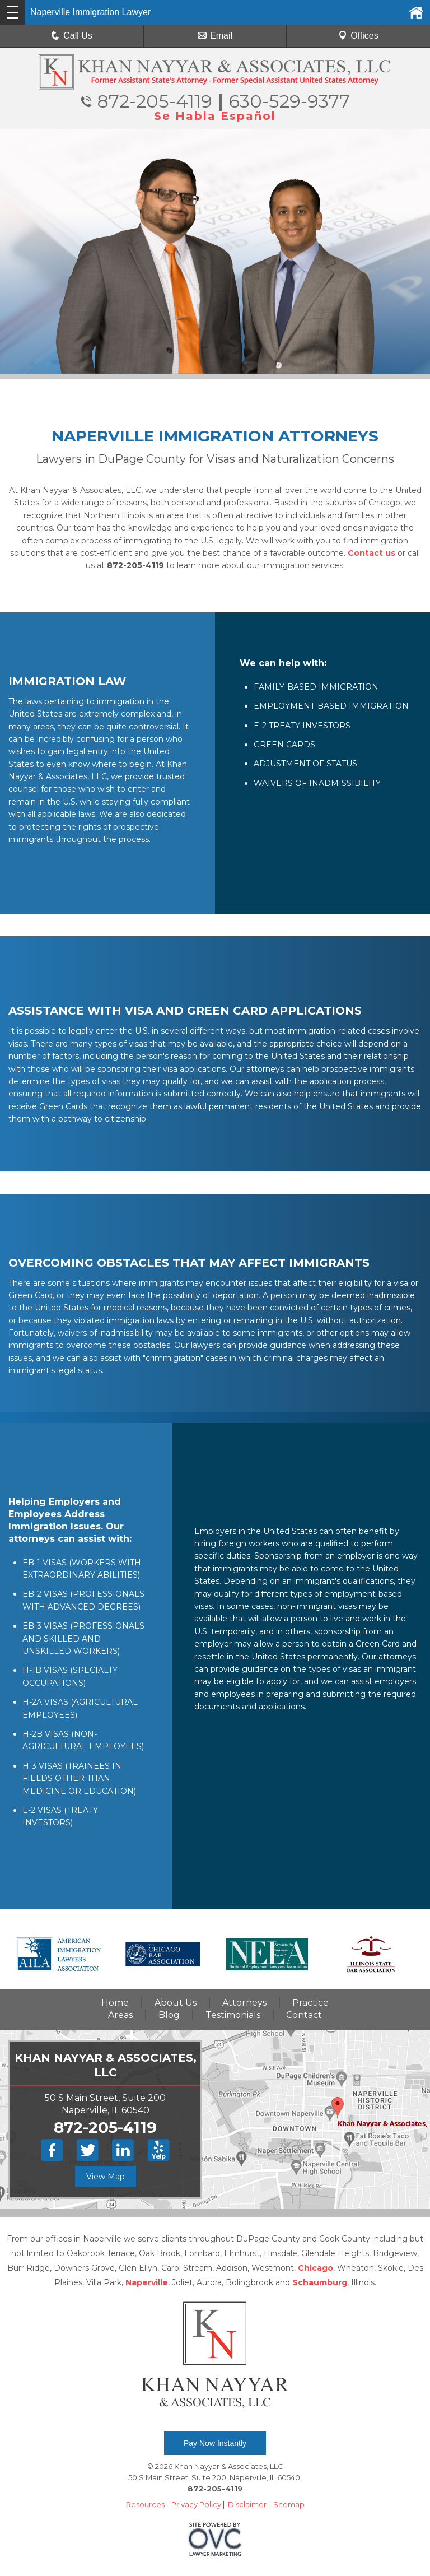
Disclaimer (247, 2504)
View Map (105, 2177)
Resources (145, 2504)
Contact (304, 2015)
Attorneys (244, 2002)
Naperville (146, 2282)
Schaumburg (319, 2282)
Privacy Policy (196, 2504)
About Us (176, 2002)
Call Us (71, 35)
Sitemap (289, 2504)
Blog (169, 2015)
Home (115, 2002)
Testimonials (232, 2015)
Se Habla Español (215, 116)
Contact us (371, 553)
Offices (358, 35)
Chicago (315, 2268)
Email (215, 35)
